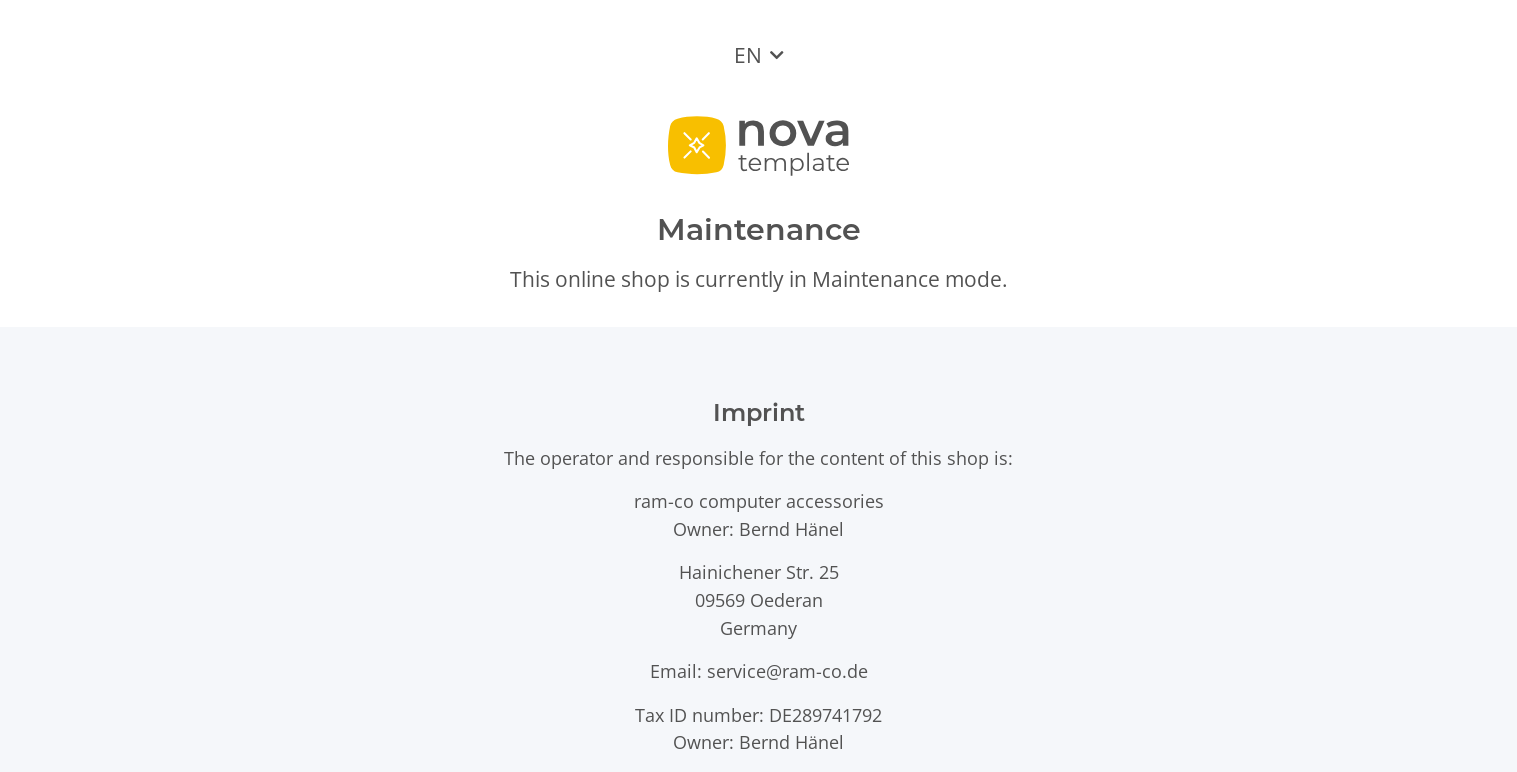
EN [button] (748, 55)
